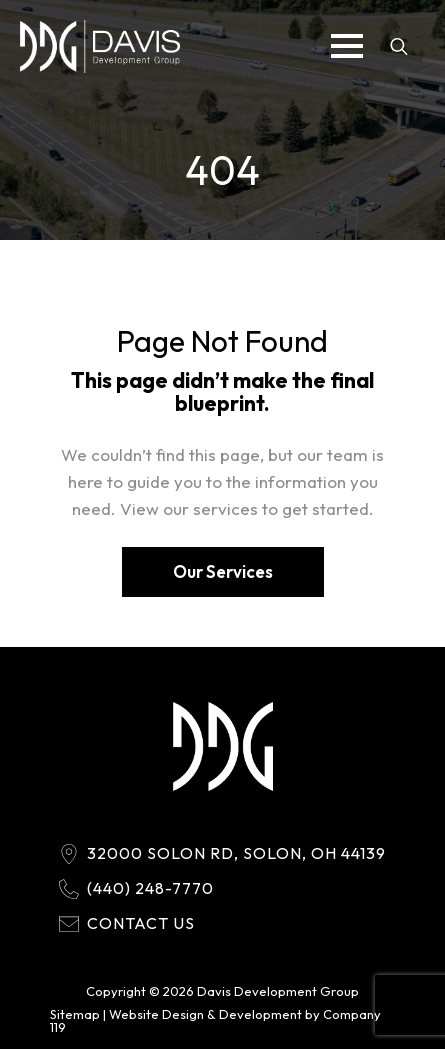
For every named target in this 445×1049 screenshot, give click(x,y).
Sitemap (75, 1014)
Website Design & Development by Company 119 (215, 1020)
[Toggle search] (399, 46)
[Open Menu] (347, 46)
